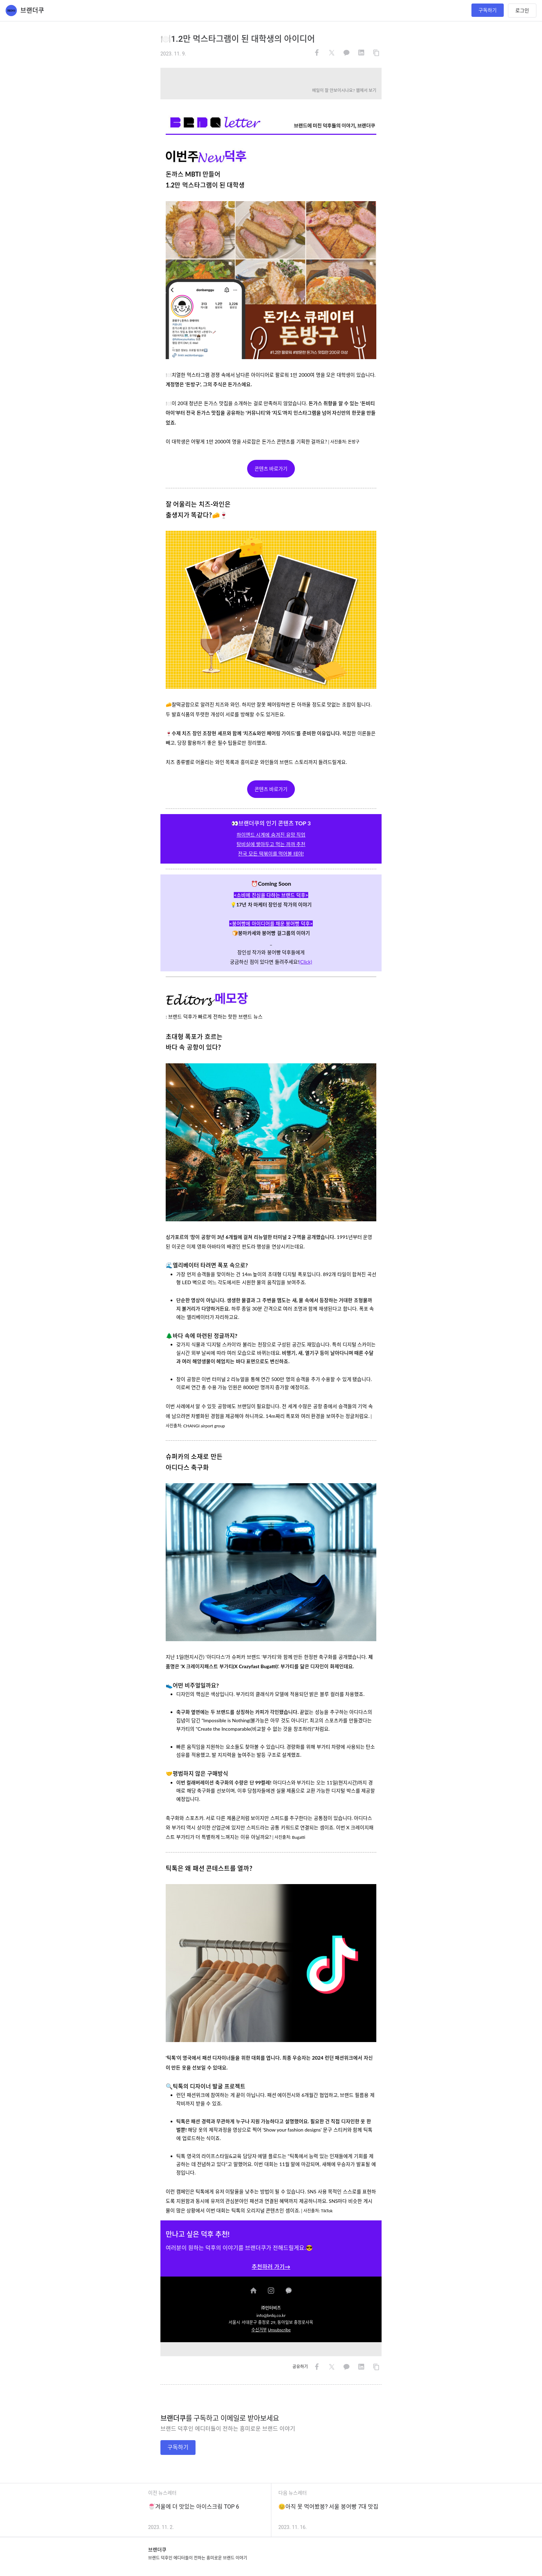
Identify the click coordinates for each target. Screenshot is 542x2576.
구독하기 (487, 10)
